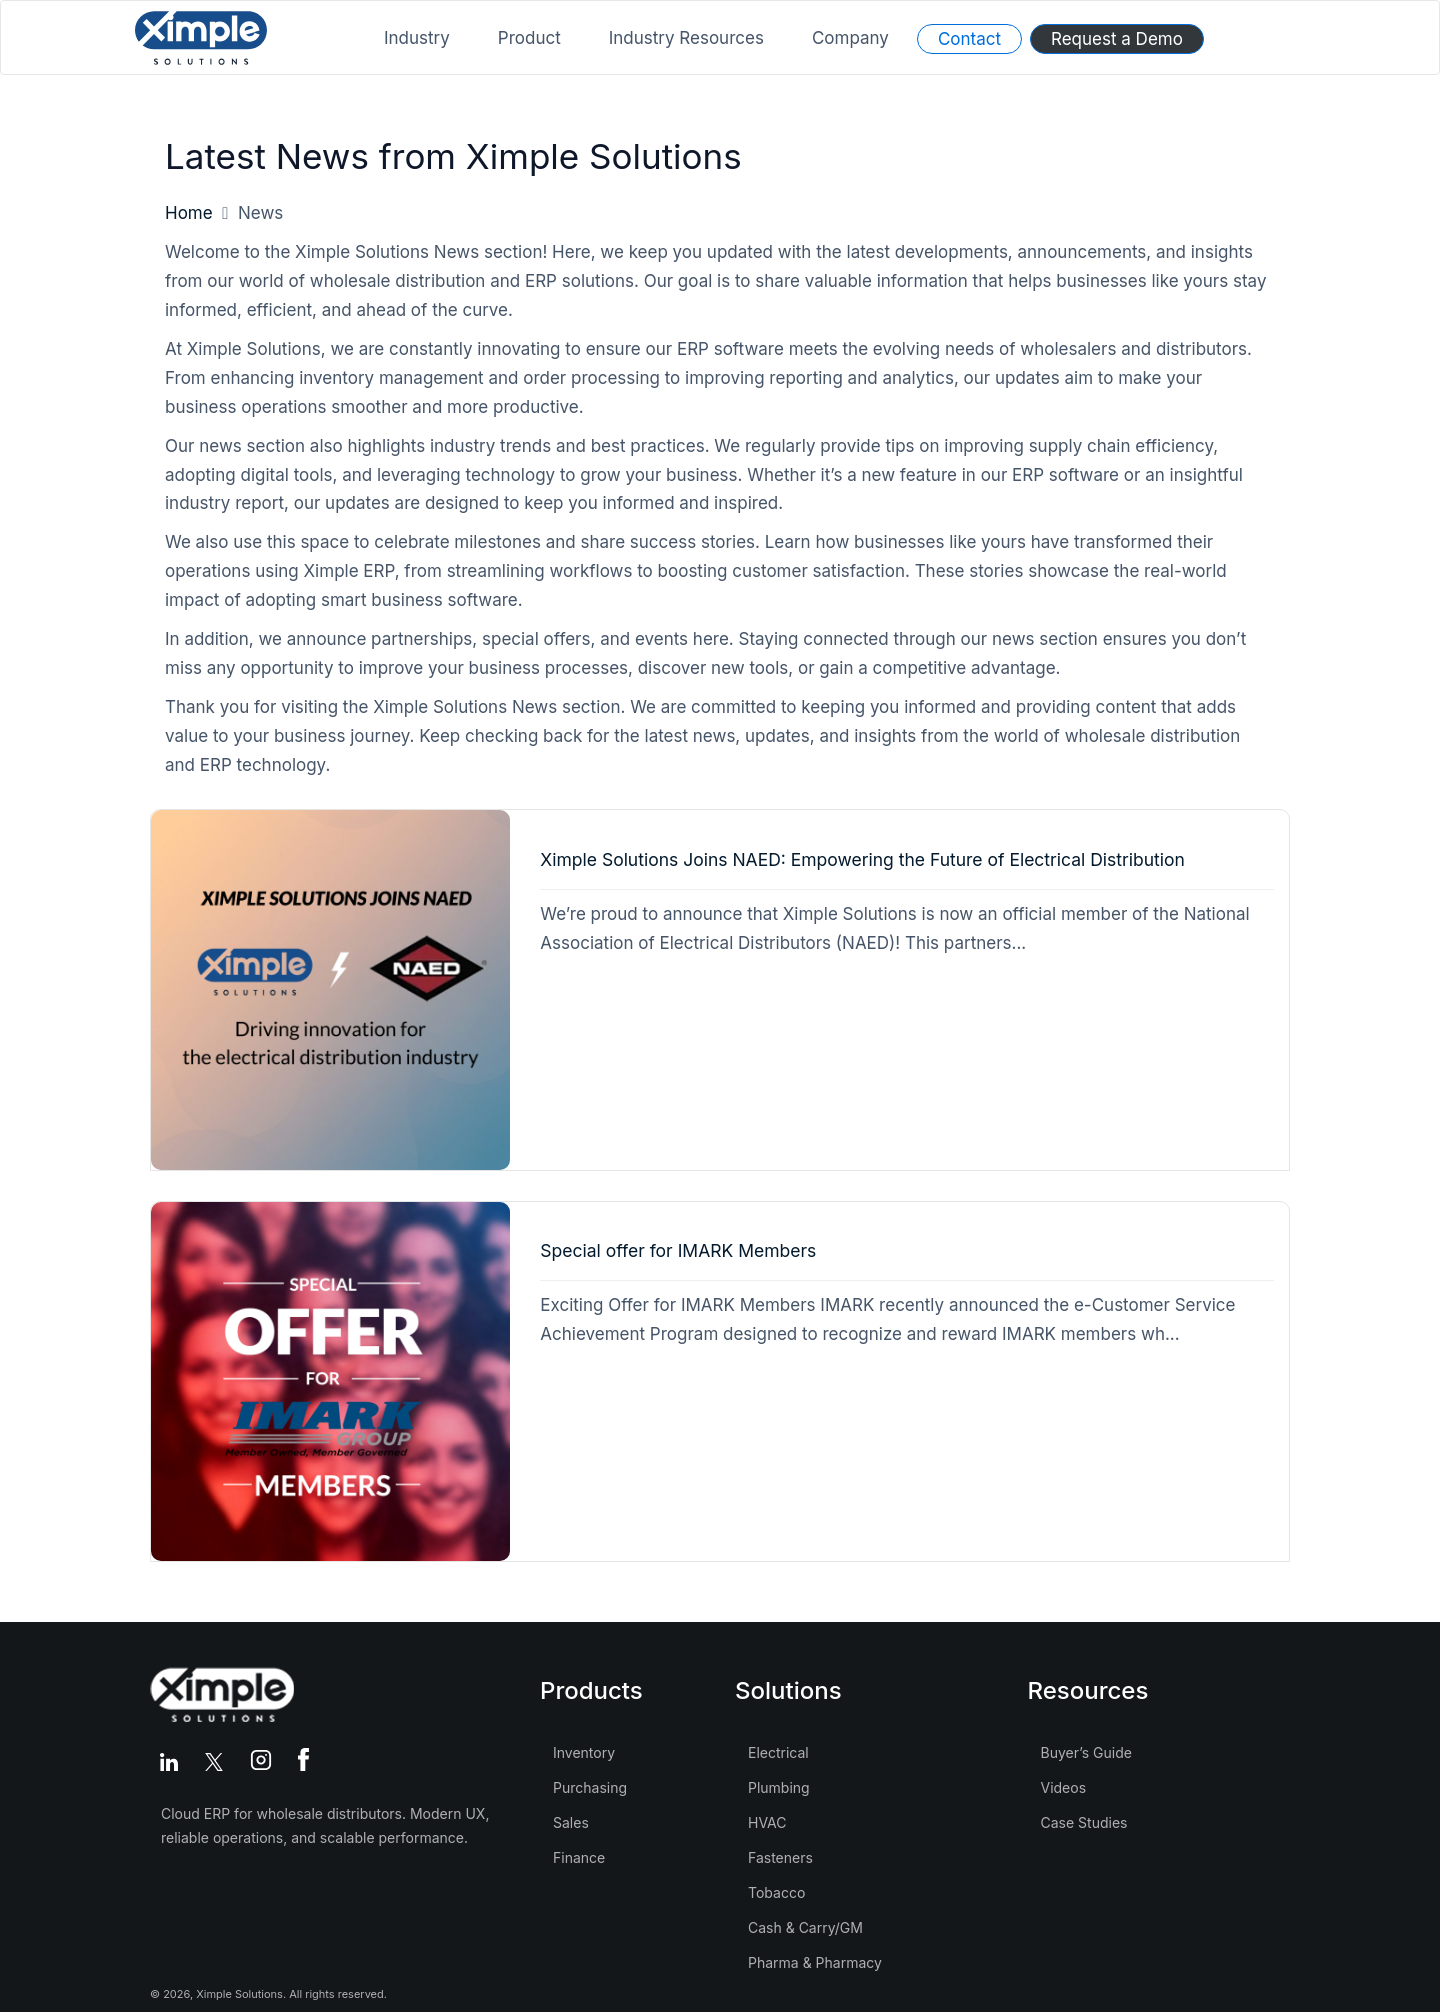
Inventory (584, 1752)
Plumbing (779, 1787)
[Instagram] (264, 1762)
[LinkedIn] (172, 1762)
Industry (417, 38)
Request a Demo (1117, 39)
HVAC (767, 1822)
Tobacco (776, 1892)
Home (189, 213)
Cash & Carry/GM (805, 1927)
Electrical (778, 1752)
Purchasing (590, 1787)
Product (529, 38)
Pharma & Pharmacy (815, 1962)
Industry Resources (686, 38)
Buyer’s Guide (1086, 1752)
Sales (571, 1822)
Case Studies (1084, 1822)
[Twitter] (217, 1762)
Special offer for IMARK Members (678, 1250)
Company (850, 38)
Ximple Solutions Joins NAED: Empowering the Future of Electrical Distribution (862, 859)
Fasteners (780, 1857)
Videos (1064, 1787)
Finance (579, 1857)
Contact (969, 39)
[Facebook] (303, 1762)
